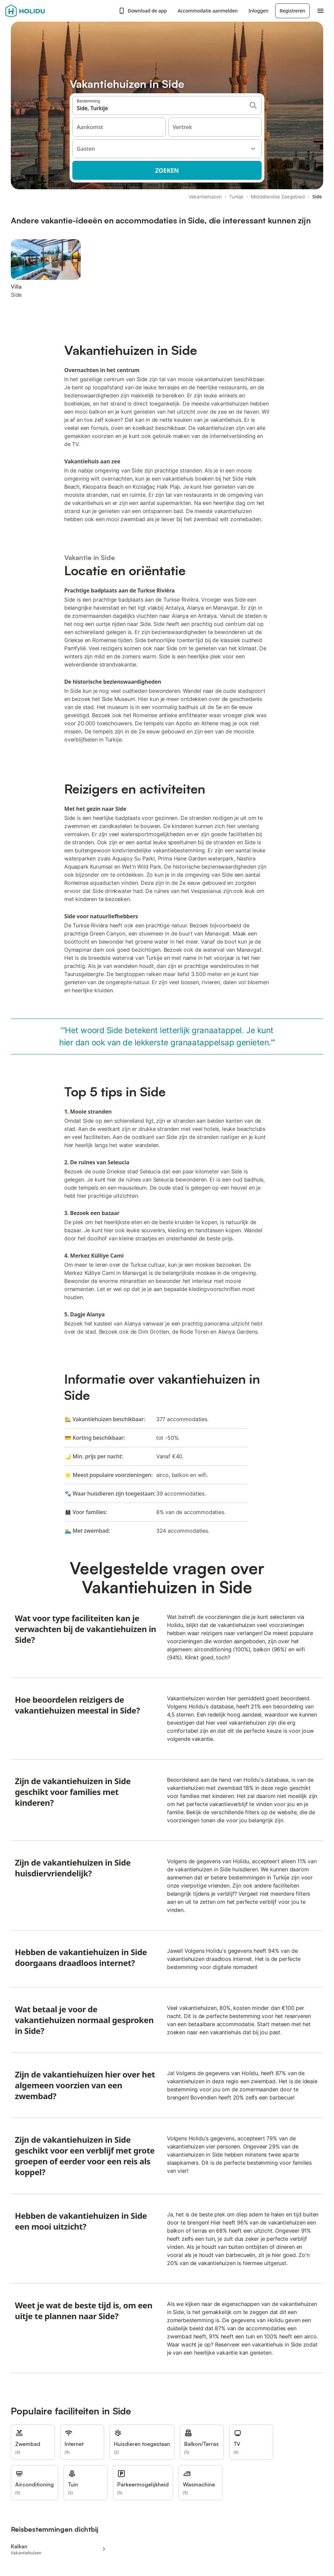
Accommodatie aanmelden (207, 10)
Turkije (236, 196)
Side (317, 196)
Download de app (142, 10)
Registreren (292, 10)
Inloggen (258, 10)
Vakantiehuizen (205, 196)
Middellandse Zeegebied (278, 196)
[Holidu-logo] (38, 11)
